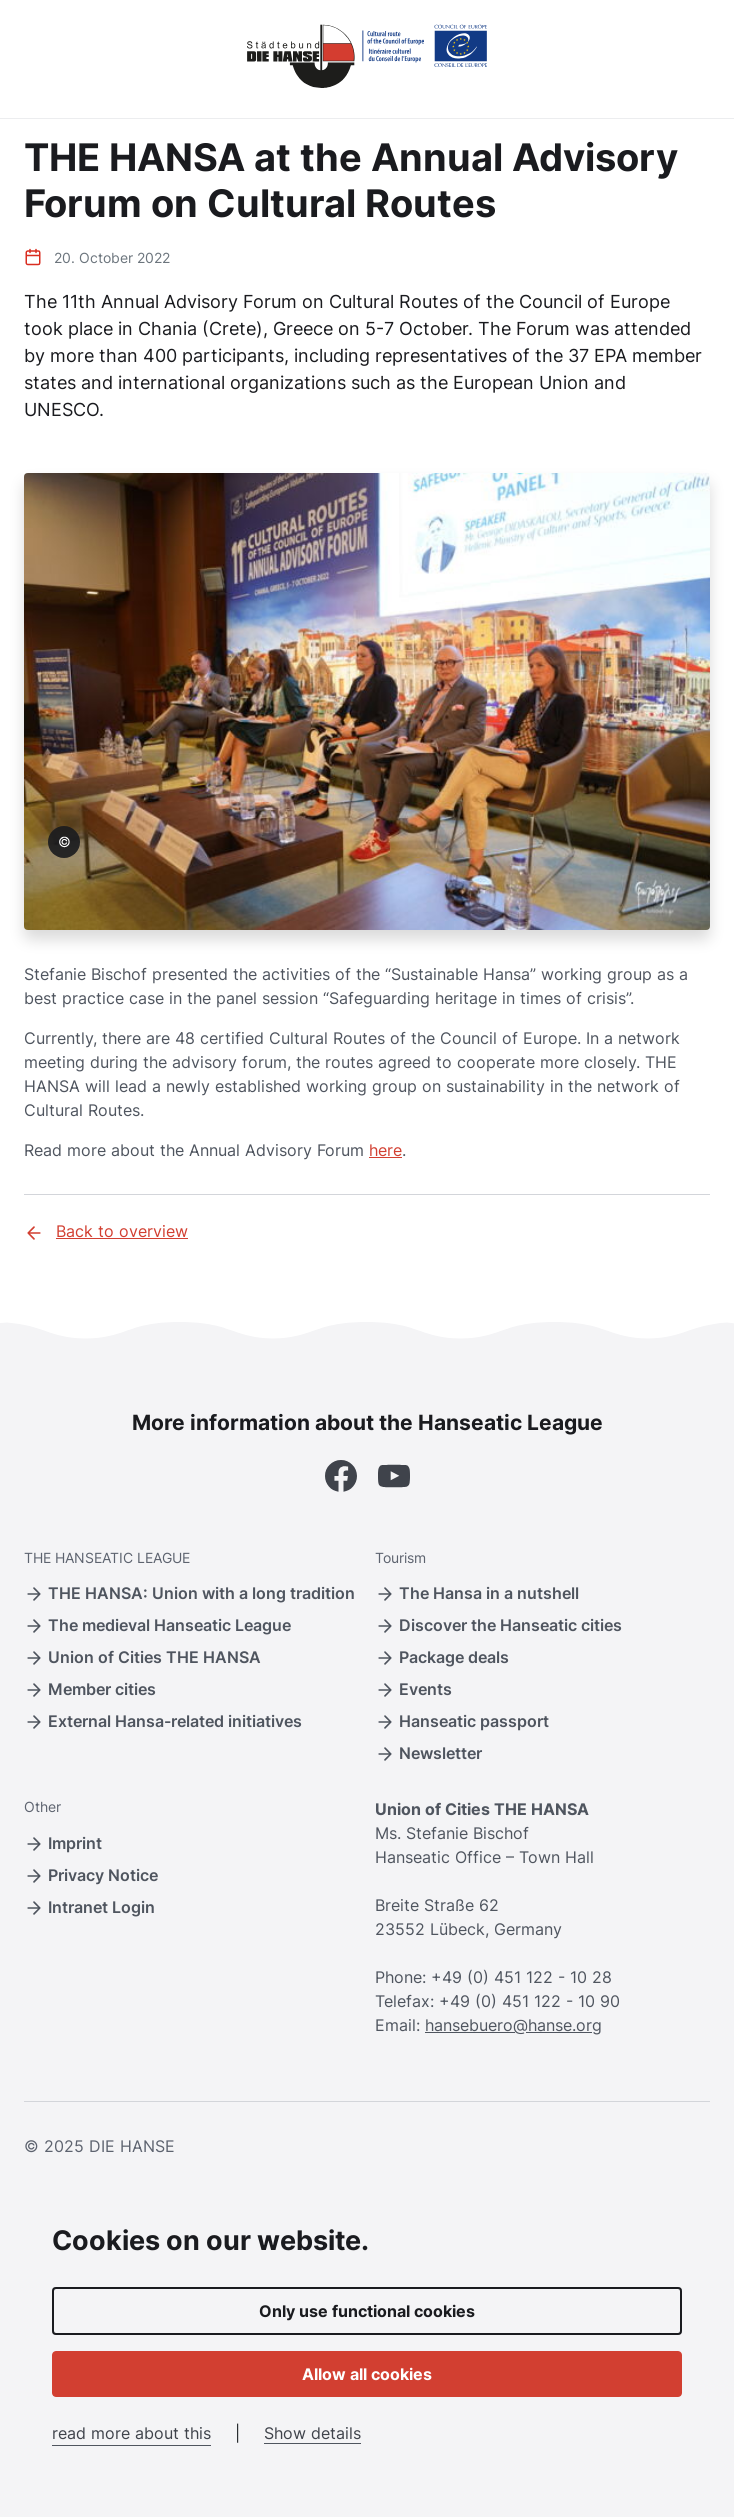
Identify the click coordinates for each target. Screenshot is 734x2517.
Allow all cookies (367, 2374)
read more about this (131, 2433)
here (385, 1150)
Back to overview (106, 1232)
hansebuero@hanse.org (513, 2025)
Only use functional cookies (367, 2311)
